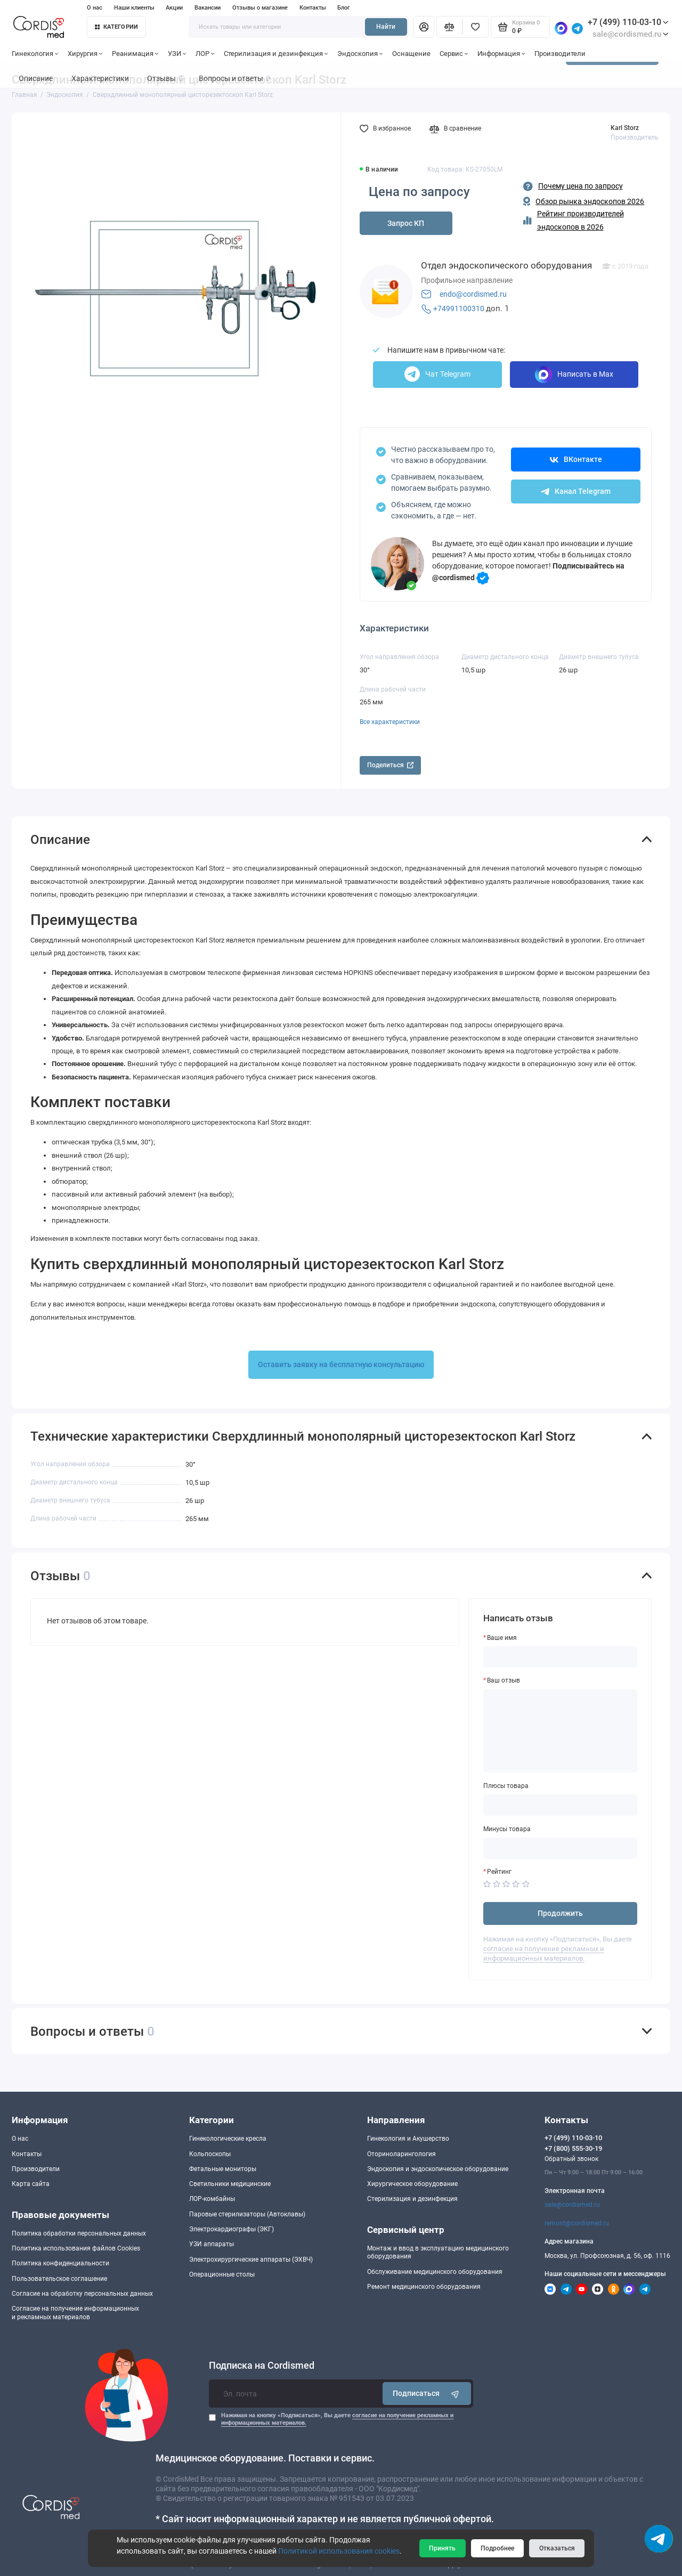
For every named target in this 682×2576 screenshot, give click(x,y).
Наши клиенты (134, 7)
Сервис (454, 54)
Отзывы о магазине (260, 7)
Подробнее (497, 2548)
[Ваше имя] (560, 1657)
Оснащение (411, 54)
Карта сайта (31, 2184)
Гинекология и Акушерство (408, 2138)
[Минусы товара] (560, 1848)
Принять (442, 2548)
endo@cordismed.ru (473, 294)
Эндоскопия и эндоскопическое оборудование (437, 2169)
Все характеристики (390, 722)
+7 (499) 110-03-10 (628, 22)
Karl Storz (625, 128)
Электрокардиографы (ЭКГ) (231, 2229)
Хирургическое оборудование (412, 2184)
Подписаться (427, 2393)
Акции (174, 7)
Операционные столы (222, 2274)
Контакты (312, 7)
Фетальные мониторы (222, 2169)
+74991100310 (458, 308)
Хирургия (85, 54)
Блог (343, 7)
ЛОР (205, 54)
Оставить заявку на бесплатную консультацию (341, 1364)
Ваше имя (502, 1638)
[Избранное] (475, 26)
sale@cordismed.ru (572, 2204)
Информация (501, 54)
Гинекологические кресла (227, 2138)
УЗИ (177, 54)
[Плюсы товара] (560, 1805)
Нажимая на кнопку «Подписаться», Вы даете (337, 2419)
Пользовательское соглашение (59, 2278)
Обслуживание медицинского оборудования (434, 2272)
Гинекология (35, 54)
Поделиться (390, 765)
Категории (117, 26)
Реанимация (135, 54)
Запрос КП (405, 223)
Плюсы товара (506, 1786)
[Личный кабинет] (423, 26)
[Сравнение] (449, 26)
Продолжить (560, 1913)
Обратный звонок (571, 2159)
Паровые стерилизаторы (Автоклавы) (247, 2214)
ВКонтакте (576, 459)
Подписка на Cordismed (261, 2365)
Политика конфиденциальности (60, 2263)
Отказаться (557, 2548)
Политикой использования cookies (339, 2551)
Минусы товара (507, 1829)
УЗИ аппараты (211, 2244)
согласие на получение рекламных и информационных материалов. (543, 1953)
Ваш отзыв (503, 1680)
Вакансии (207, 7)
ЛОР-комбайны (212, 2199)
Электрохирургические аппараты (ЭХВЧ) (251, 2259)
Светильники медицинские (230, 2184)
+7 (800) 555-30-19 (573, 2148)
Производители (560, 54)
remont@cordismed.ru (577, 2223)
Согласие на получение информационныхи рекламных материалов (75, 2312)
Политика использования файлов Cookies (76, 2248)
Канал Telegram (576, 491)
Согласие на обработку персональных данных (82, 2293)
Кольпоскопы (210, 2154)
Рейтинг (499, 1871)
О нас (94, 7)
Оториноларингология (401, 2154)
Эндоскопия (360, 54)
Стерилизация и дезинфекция (276, 54)
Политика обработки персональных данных (79, 2233)
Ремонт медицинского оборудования (424, 2286)
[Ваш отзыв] (560, 1731)
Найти (385, 26)
